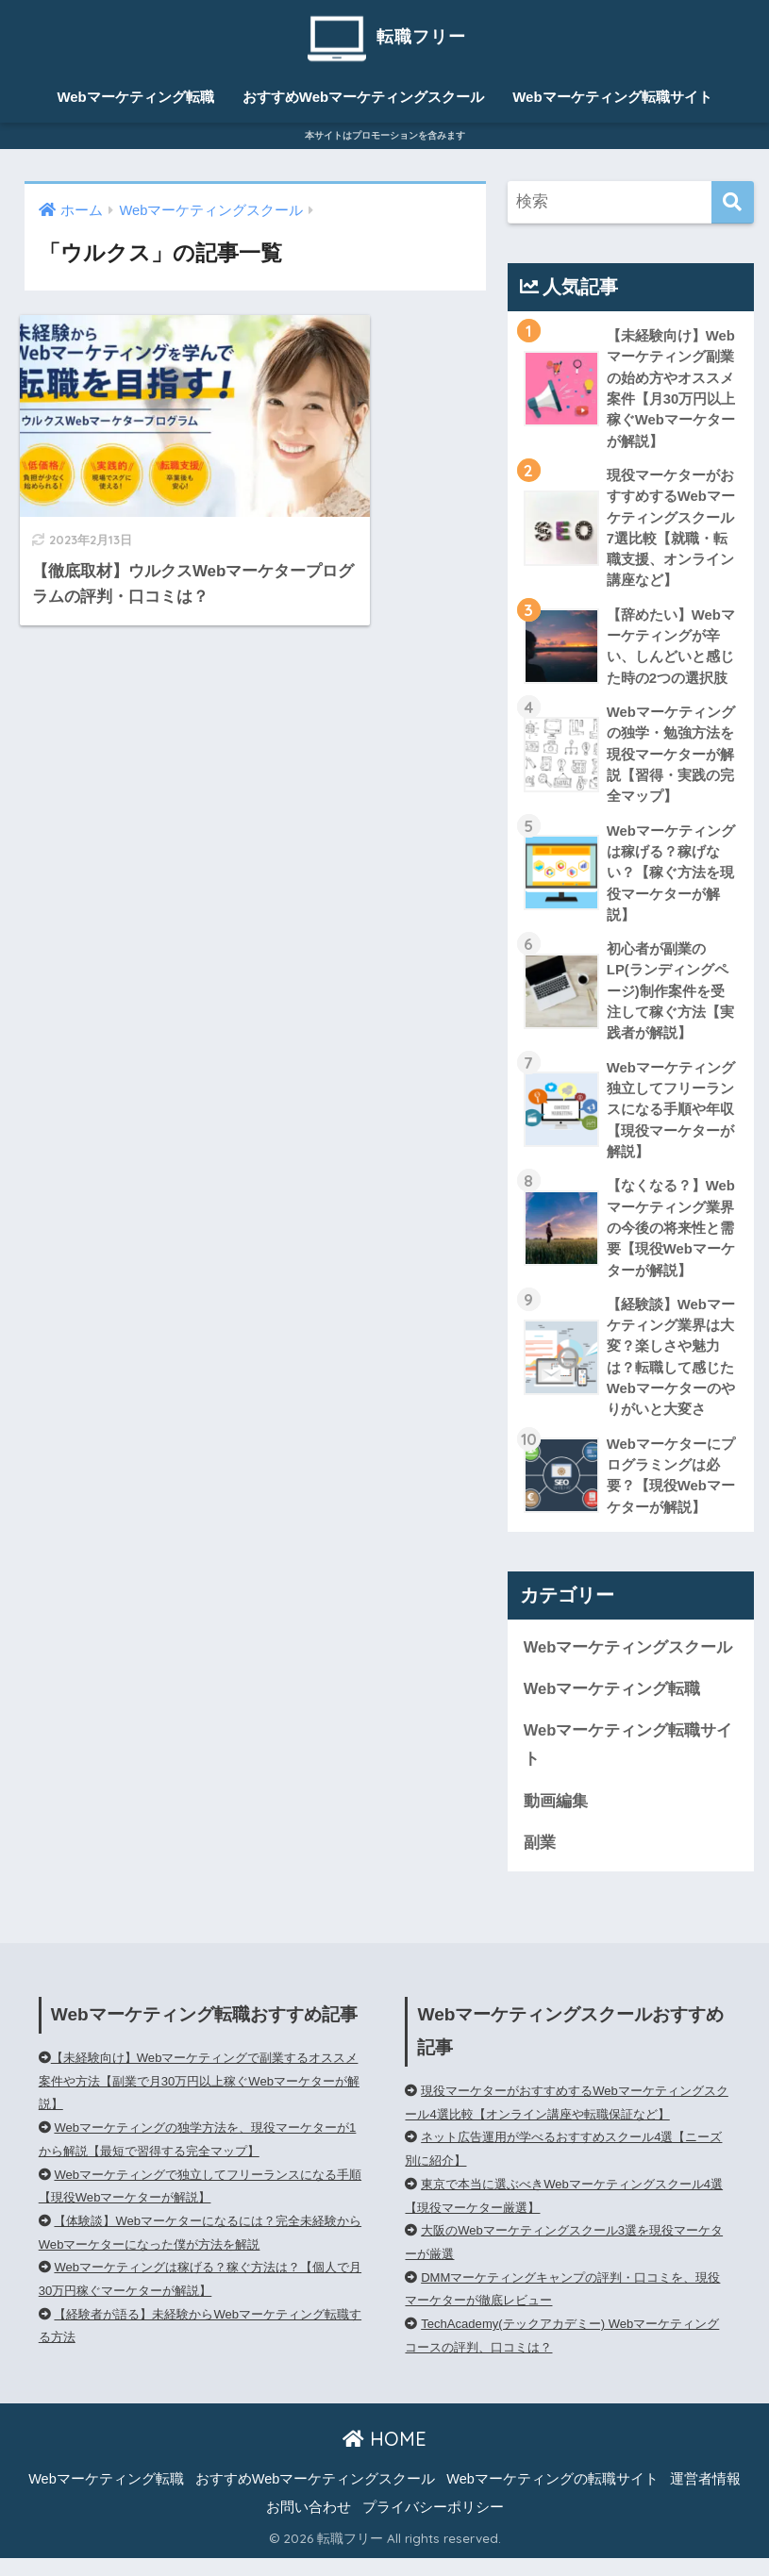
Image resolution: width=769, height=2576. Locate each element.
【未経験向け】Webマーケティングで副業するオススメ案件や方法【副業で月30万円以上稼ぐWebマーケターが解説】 (199, 2099)
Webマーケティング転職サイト (611, 97)
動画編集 (556, 1819)
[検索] (732, 203)
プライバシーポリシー (433, 2526)
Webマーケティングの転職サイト (552, 2497)
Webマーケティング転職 (135, 97)
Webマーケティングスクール (628, 1663)
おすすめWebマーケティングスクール (363, 97)
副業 (540, 1861)
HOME (384, 2457)
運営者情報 (705, 2497)
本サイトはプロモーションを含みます (385, 135)
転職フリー (384, 36)
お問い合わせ (308, 2526)
